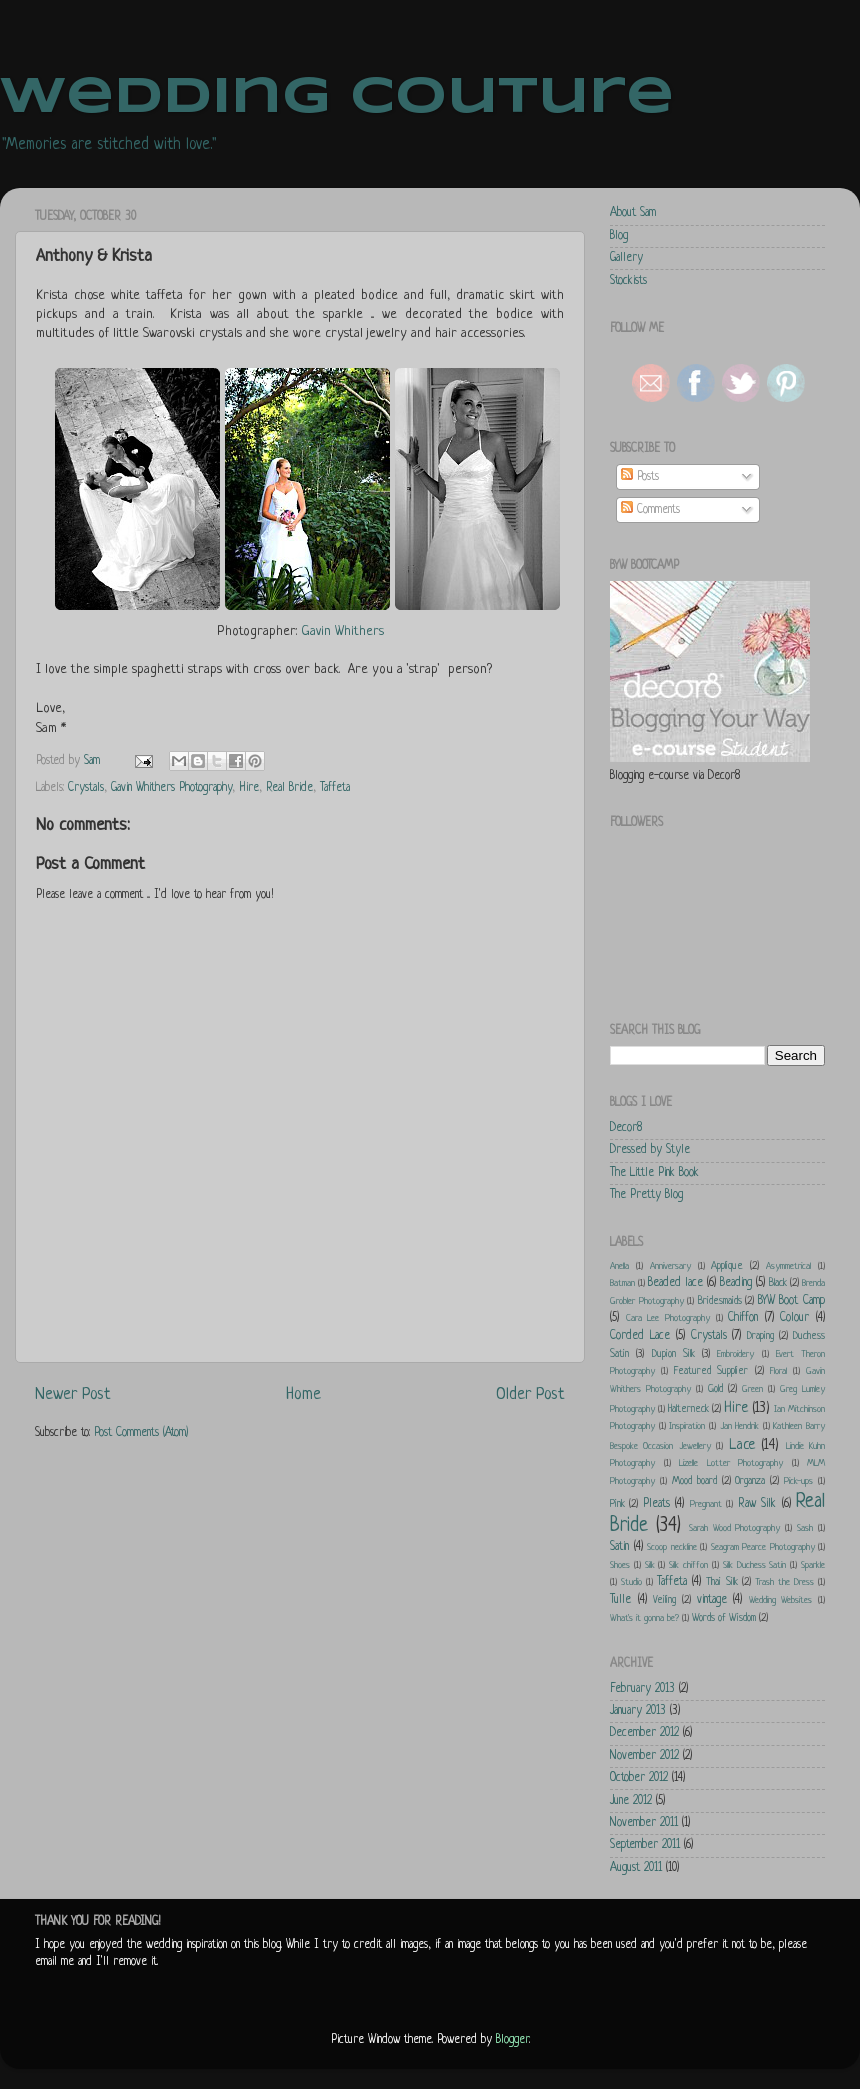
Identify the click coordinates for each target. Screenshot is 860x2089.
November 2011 (644, 1823)
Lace (742, 1445)
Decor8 (626, 1128)
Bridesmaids (720, 1301)
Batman (622, 1283)
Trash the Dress (784, 1582)
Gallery (626, 258)
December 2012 (644, 1733)
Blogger (512, 2040)
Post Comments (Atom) (141, 1433)
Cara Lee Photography (668, 1318)
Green (752, 1389)
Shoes (620, 1565)
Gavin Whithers (342, 631)
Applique (727, 1266)
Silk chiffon (688, 1565)
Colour (794, 1318)
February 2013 (642, 1689)
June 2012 (631, 1801)
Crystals (86, 788)
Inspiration (687, 1426)
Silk (650, 1565)
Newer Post (73, 1394)
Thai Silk (721, 1582)
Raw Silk (757, 1504)
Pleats (656, 1504)
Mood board (694, 1481)
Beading (736, 1283)
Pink (617, 1504)
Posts (640, 477)
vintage (712, 1600)
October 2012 (639, 1778)
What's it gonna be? (644, 1618)
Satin (619, 1547)
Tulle (620, 1600)
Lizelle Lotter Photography (731, 1463)
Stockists (628, 281)
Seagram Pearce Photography (763, 1547)
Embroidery (735, 1354)
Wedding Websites (781, 1600)
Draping (760, 1336)
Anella (619, 1266)
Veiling (664, 1600)
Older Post (530, 1394)
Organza (750, 1481)
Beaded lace (675, 1283)
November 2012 (644, 1756)
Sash (805, 1528)
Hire (249, 788)
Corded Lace (640, 1336)
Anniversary (670, 1266)
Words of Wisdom (724, 1618)
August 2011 (636, 1868)
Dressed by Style (650, 1150)
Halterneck (688, 1409)
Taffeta (335, 788)
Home (303, 1394)
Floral (778, 1371)
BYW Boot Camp (791, 1301)
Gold (715, 1389)
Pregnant (706, 1504)
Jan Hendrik (740, 1426)
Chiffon (743, 1318)
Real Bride (289, 788)
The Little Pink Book (654, 1173)
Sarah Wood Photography (735, 1528)
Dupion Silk (673, 1354)
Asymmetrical (788, 1266)
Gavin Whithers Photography (171, 788)
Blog (619, 236)
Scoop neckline (672, 1547)
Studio (631, 1582)
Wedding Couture (337, 98)
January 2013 (638, 1711)
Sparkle (813, 1565)
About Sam (633, 213)
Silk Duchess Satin (755, 1565)
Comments (650, 510)
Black (778, 1283)
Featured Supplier (711, 1371)
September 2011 (645, 1845)
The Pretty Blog (646, 1195)
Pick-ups (798, 1481)
